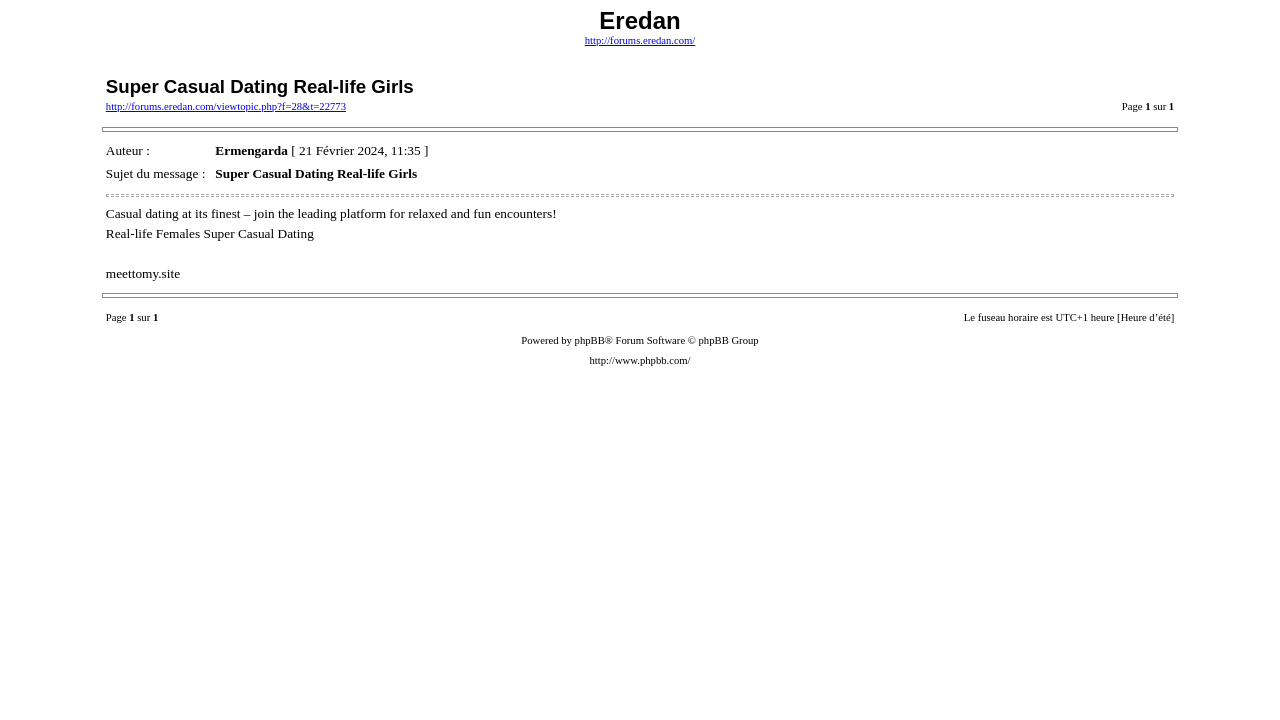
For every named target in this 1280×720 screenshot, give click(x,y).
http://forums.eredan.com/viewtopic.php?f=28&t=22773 (226, 106)
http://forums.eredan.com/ (640, 40)
